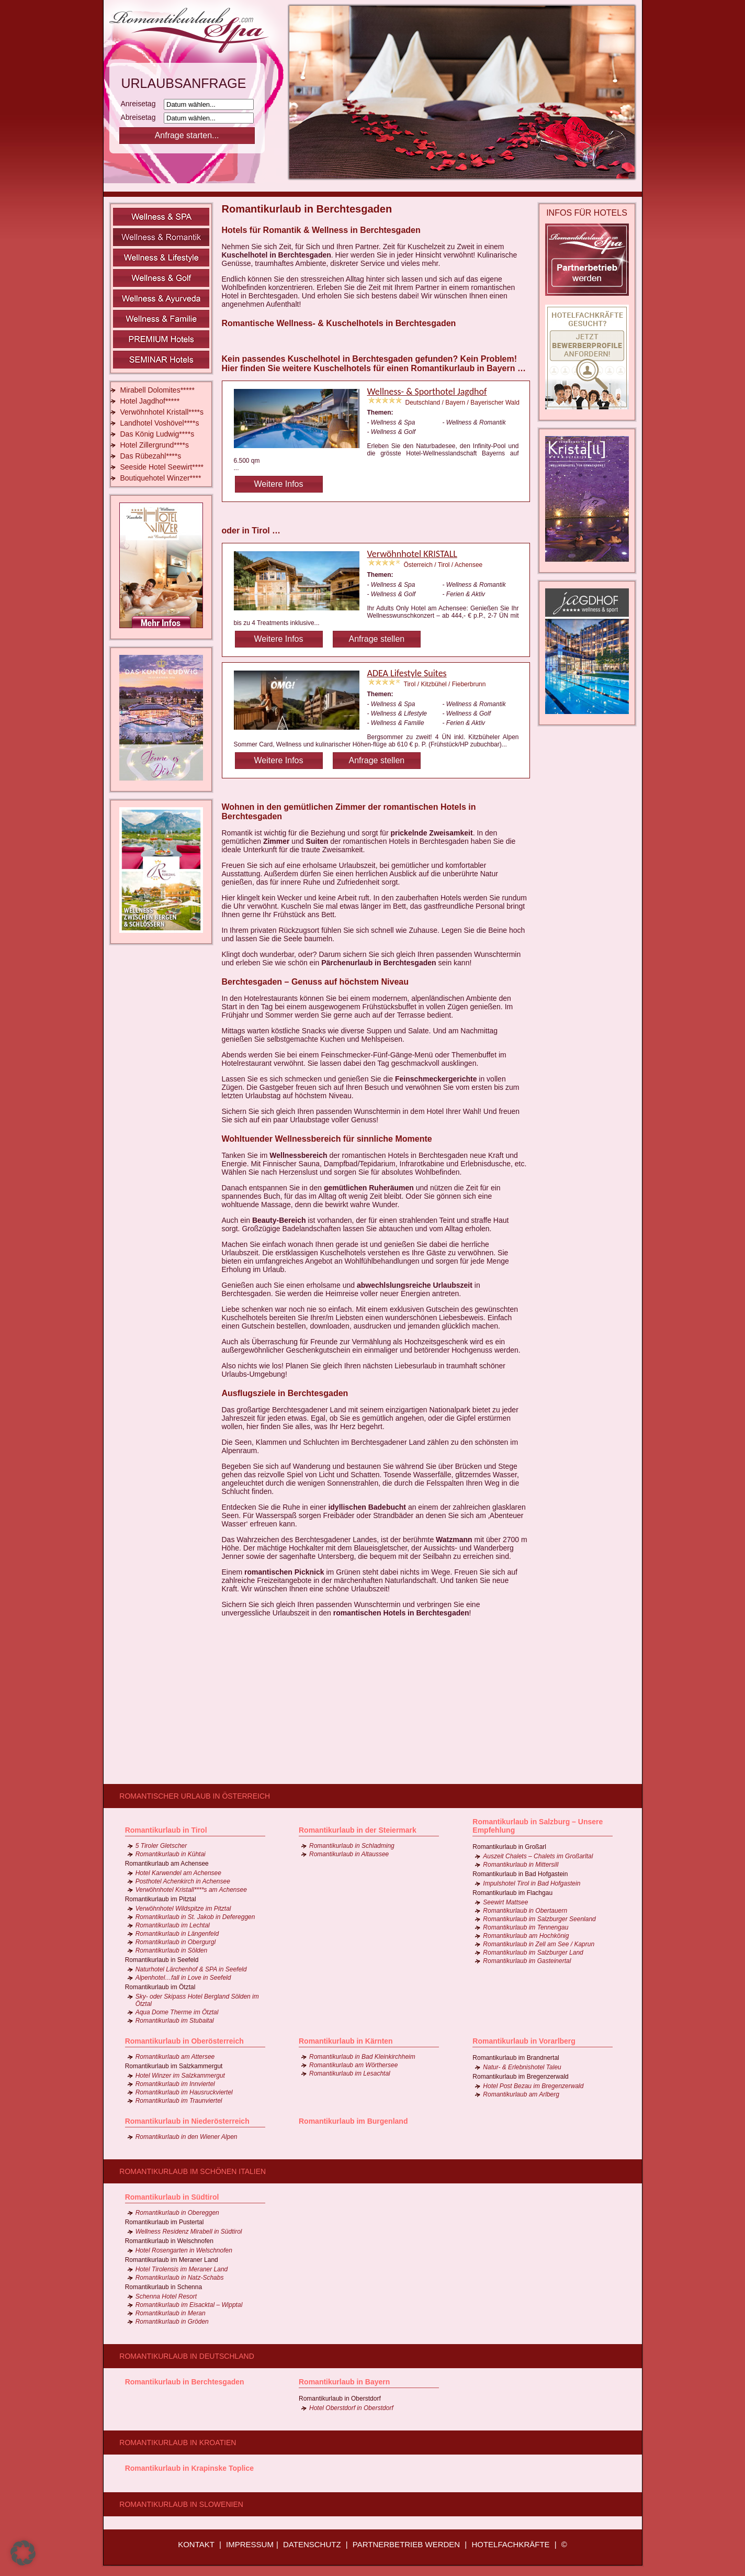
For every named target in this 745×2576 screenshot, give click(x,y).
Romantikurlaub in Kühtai (171, 1854)
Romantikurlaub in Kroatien (177, 2442)
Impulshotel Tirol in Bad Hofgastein (531, 1883)
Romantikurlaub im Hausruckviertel (184, 2092)
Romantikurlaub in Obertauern (525, 1910)
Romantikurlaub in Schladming (351, 1845)
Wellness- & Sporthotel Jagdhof (427, 391)
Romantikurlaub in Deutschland (186, 2356)
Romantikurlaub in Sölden (171, 1950)
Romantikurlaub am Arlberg (521, 2094)
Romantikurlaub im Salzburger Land (533, 1952)
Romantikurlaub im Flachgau (512, 1893)
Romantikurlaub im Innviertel (175, 2084)
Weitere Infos (278, 483)
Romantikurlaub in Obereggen (177, 2212)
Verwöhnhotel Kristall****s (162, 412)
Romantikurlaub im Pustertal (164, 2222)
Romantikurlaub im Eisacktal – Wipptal (189, 2305)
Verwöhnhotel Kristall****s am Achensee (191, 1889)
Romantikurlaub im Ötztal (160, 1987)
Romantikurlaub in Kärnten (346, 2041)
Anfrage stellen (376, 638)
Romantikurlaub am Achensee (167, 1863)
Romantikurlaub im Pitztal (160, 1899)
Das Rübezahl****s (151, 456)
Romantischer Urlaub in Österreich (194, 1796)
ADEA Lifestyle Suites (407, 673)
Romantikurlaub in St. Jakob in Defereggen (195, 1917)
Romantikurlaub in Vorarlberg (523, 2041)
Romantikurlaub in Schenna (163, 2287)
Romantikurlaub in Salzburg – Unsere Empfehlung (537, 1825)
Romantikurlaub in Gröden (172, 2321)
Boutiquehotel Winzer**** (160, 478)
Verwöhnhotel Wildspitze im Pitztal (183, 1908)
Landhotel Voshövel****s (159, 423)
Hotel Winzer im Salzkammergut (180, 2075)
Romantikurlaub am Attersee (175, 2056)
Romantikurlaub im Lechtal (173, 1925)
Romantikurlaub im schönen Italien (192, 2171)
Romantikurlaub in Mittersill (520, 1864)
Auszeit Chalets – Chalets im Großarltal (538, 1856)
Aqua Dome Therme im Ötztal (177, 2012)
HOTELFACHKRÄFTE (510, 2544)
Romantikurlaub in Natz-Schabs (180, 2277)
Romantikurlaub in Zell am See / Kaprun (538, 1944)
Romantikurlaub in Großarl (509, 1846)
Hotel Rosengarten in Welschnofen (184, 2250)
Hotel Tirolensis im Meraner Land (182, 2269)
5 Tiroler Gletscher (161, 1845)
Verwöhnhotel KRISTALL (412, 554)
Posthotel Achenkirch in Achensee (183, 1881)
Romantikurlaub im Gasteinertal (527, 1961)
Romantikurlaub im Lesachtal (349, 2073)
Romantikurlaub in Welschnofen (169, 2241)
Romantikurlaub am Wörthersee (353, 2065)
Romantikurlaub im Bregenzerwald (520, 2076)
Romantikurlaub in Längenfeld (177, 1933)
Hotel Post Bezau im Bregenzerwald (533, 2086)
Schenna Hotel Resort (166, 2296)
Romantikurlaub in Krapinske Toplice (189, 2468)
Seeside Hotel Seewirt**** (162, 467)
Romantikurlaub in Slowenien (181, 2504)
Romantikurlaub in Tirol (166, 1830)
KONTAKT (196, 2544)
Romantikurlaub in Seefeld (162, 1960)
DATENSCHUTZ (312, 2544)
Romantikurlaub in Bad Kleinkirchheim (362, 2056)
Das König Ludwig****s (157, 434)
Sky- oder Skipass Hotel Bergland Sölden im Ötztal (197, 2000)
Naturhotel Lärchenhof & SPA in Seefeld (191, 1969)
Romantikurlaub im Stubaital (175, 2020)
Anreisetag (141, 103)
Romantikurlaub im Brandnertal (515, 2057)
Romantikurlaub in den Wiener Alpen (187, 2136)
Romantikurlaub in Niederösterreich (187, 2121)
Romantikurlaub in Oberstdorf (340, 2398)
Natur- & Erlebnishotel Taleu (522, 2067)
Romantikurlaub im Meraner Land (171, 2259)
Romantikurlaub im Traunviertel (179, 2100)
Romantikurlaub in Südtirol (172, 2197)
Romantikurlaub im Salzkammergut (174, 2066)
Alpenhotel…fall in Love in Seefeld (183, 1977)
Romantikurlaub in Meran (171, 2313)
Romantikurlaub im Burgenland (353, 2121)
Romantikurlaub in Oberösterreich (184, 2041)
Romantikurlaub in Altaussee (349, 1854)
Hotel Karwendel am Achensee (178, 1873)
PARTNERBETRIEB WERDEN (406, 2544)
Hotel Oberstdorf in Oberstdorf (351, 2408)
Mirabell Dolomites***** (157, 390)
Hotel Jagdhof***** (150, 401)
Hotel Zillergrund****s (154, 445)
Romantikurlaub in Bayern (344, 2382)
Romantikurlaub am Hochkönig (526, 1935)
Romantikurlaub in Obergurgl (176, 1942)
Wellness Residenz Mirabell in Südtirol (189, 2231)
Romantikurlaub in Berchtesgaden (184, 2382)
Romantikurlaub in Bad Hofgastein (520, 1874)
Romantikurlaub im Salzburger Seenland (539, 1919)
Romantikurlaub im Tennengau (525, 1927)
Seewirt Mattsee (505, 1902)
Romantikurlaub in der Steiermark (357, 1830)
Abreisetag (141, 117)
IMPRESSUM (250, 2544)
